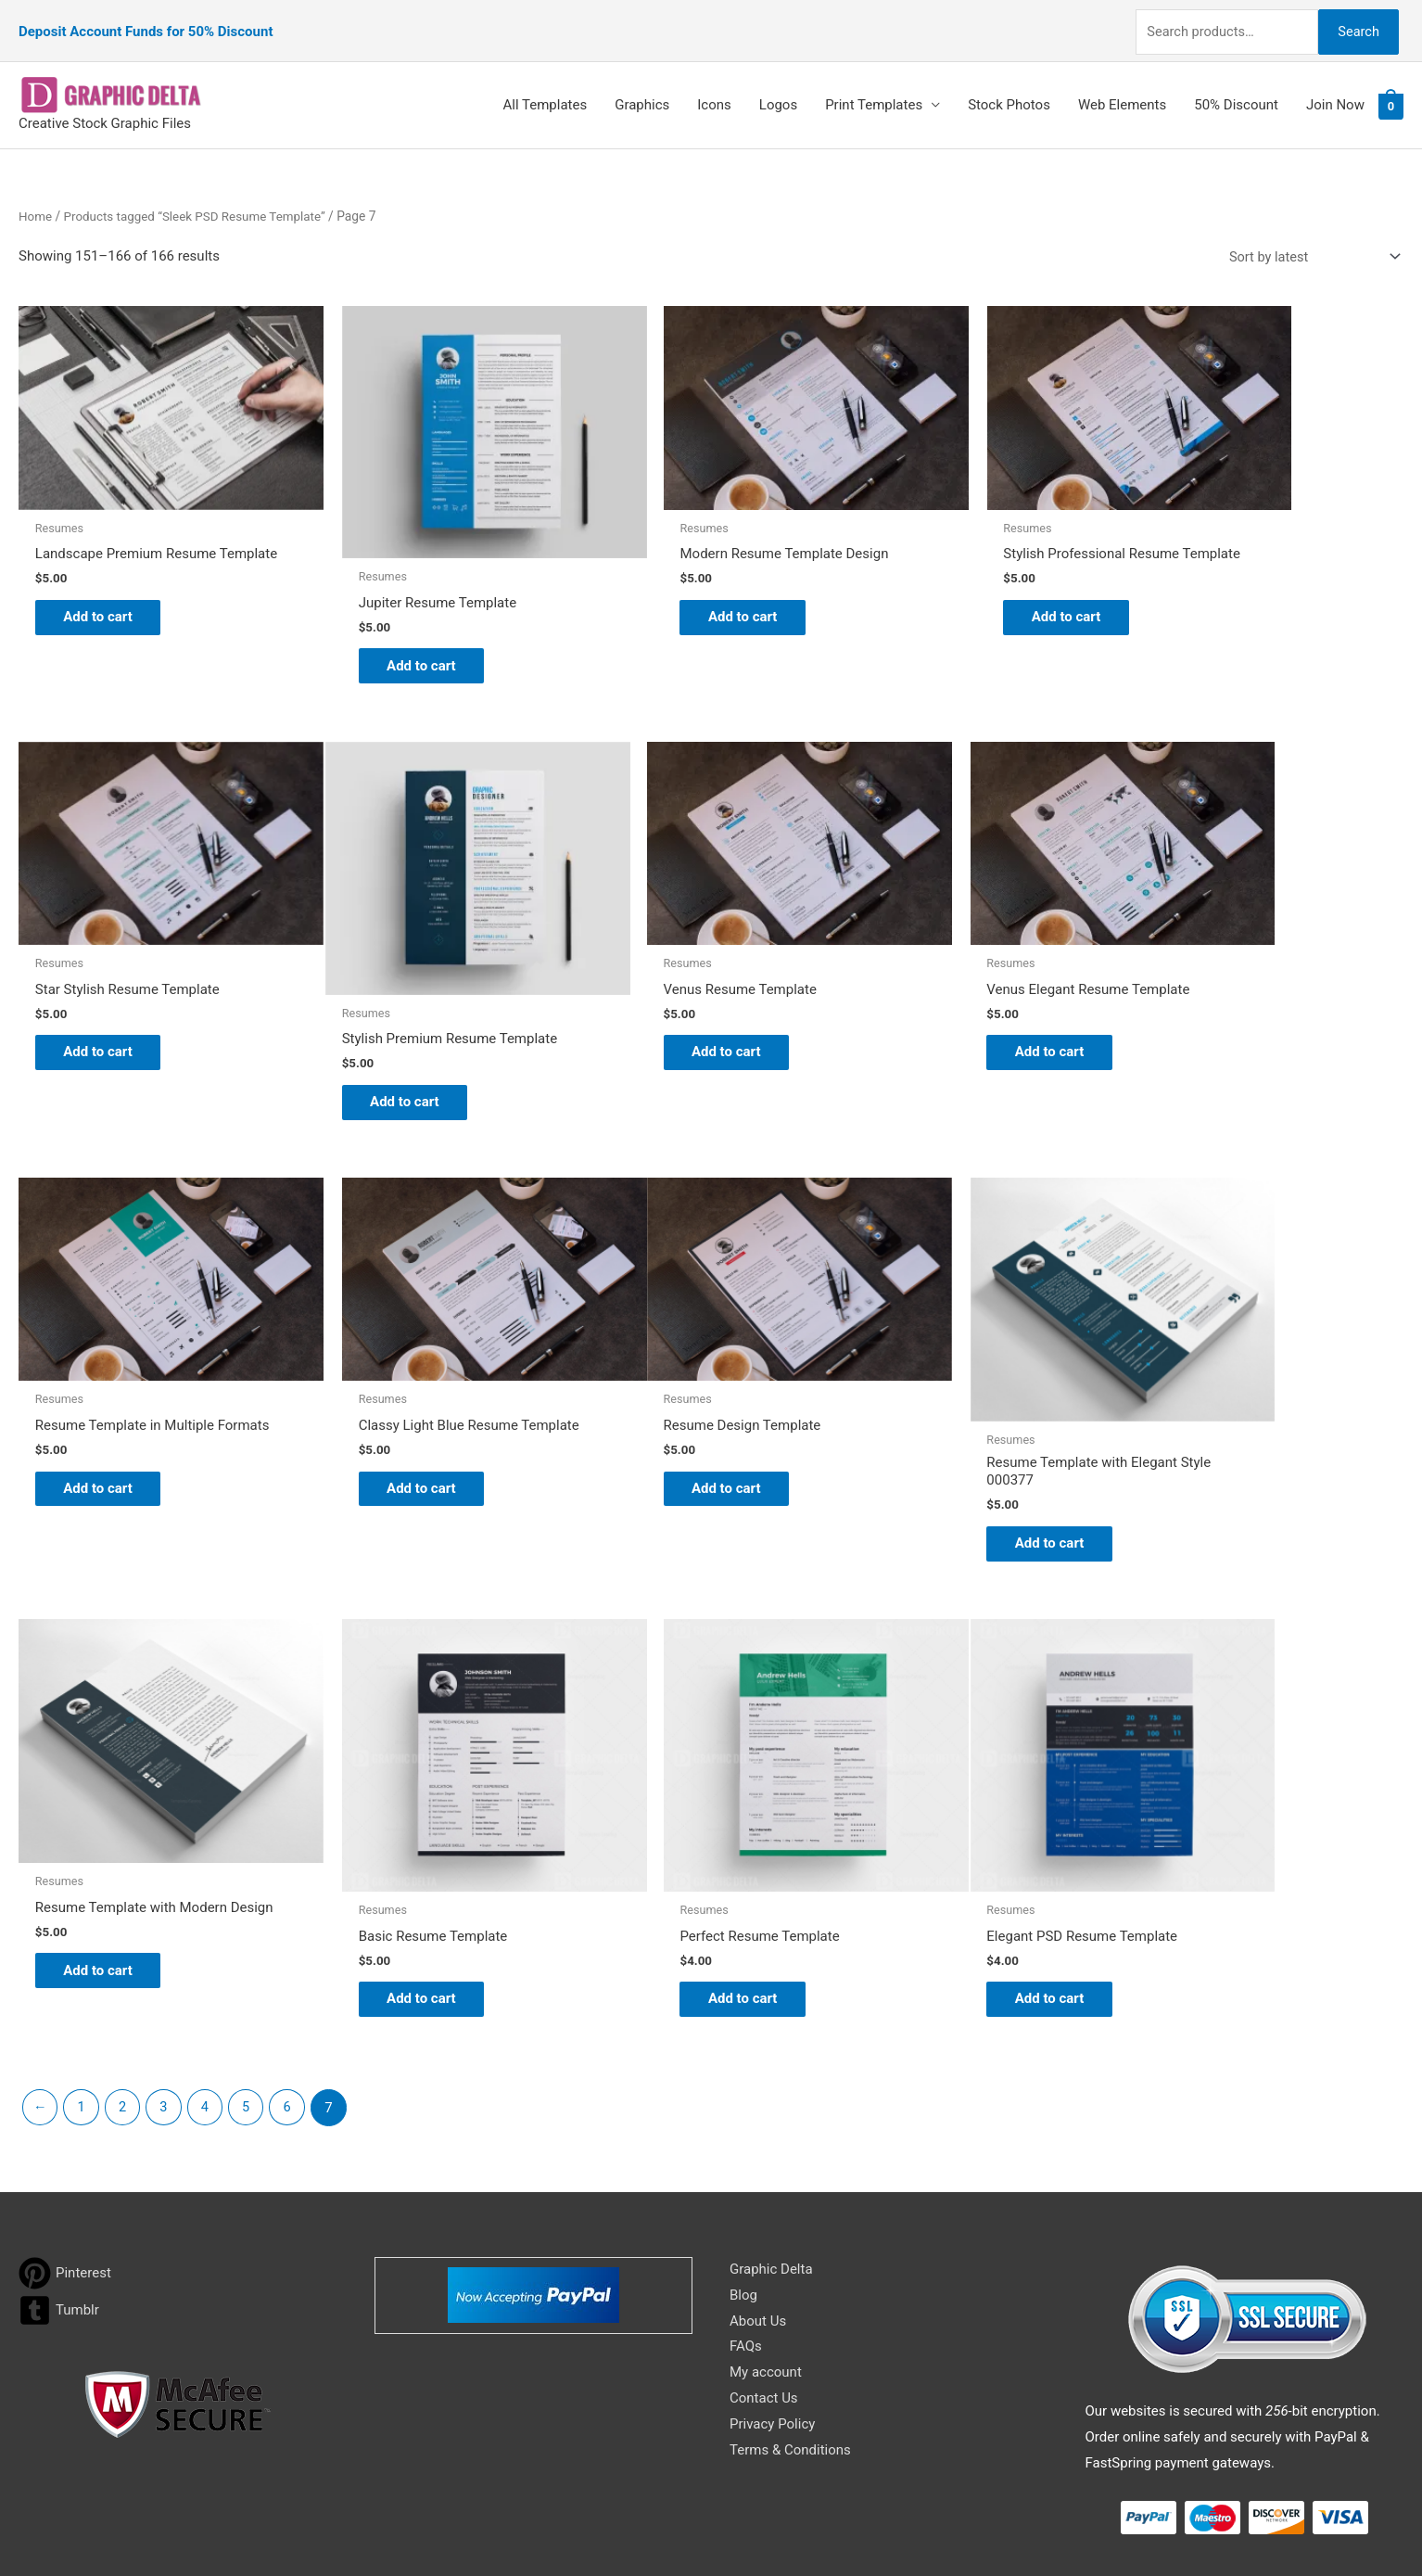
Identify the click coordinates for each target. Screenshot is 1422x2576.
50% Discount (1236, 90)
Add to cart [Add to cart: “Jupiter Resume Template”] (388, 616)
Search (1355, 22)
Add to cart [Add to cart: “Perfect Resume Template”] (1229, 1440)
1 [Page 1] (82, 1969)
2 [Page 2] (125, 1969)
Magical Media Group (1046, 2525)
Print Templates (873, 90)
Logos (778, 90)
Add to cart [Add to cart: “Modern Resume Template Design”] (669, 575)
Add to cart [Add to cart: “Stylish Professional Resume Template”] (949, 588)
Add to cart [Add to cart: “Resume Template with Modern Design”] (669, 1430)
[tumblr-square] (59, 2172)
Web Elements (1122, 90)
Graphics (642, 90)
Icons (714, 90)
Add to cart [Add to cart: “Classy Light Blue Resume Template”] (1229, 977)
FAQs (746, 2208)
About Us (758, 2182)
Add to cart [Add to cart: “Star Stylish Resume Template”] (1229, 575)
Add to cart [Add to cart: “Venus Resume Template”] (388, 977)
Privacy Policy (772, 2285)
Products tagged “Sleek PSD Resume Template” (200, 200)
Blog (743, 2157)
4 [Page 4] (209, 1969)
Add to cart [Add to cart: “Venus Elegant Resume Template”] (669, 977)
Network (869, 2525)
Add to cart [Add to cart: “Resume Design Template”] (107, 1379)
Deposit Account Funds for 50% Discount (146, 23)
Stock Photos (1009, 90)
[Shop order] (1308, 241)
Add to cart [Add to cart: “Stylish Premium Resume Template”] (107, 1020)
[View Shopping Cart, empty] (1390, 91)
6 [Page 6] (294, 1969)
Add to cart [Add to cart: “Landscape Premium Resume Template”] (107, 588)
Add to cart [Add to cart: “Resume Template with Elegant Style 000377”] (388, 1430)
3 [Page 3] (167, 1969)
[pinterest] (65, 2135)
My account (766, 2234)
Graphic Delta (771, 2131)
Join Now (1335, 90)
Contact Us (764, 2259)
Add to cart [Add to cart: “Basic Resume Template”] (949, 1440)
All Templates (545, 90)
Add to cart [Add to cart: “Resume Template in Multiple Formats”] (949, 991)
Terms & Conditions (790, 2311)
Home (36, 200)
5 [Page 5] (251, 1969)
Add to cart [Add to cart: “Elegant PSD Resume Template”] (107, 1859)
